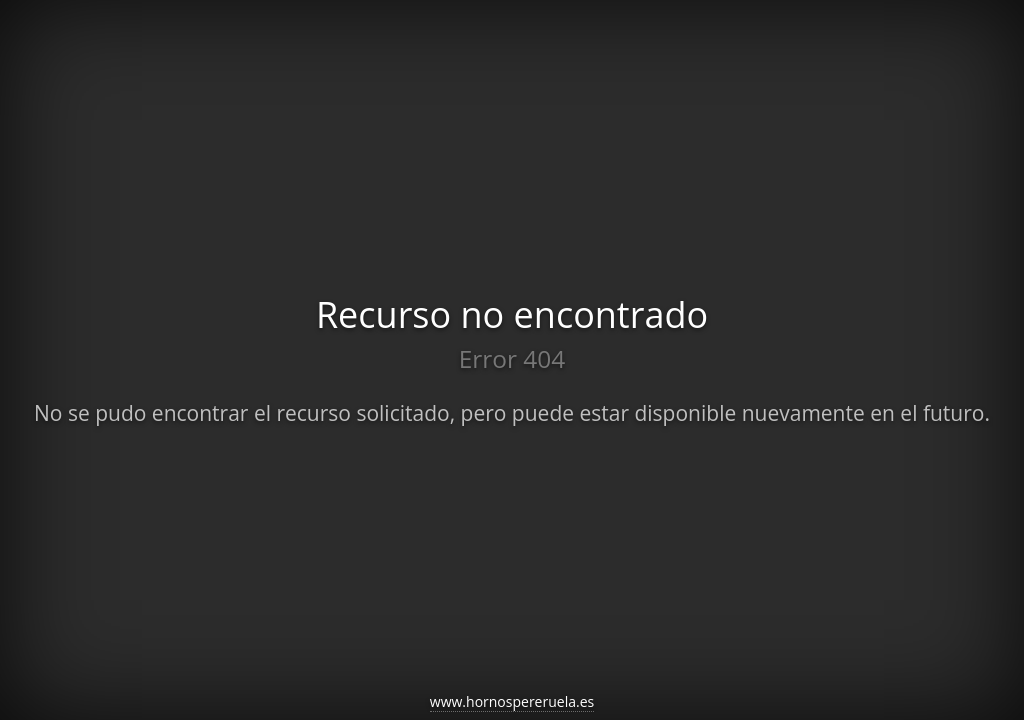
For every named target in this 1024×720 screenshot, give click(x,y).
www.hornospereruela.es (512, 701)
